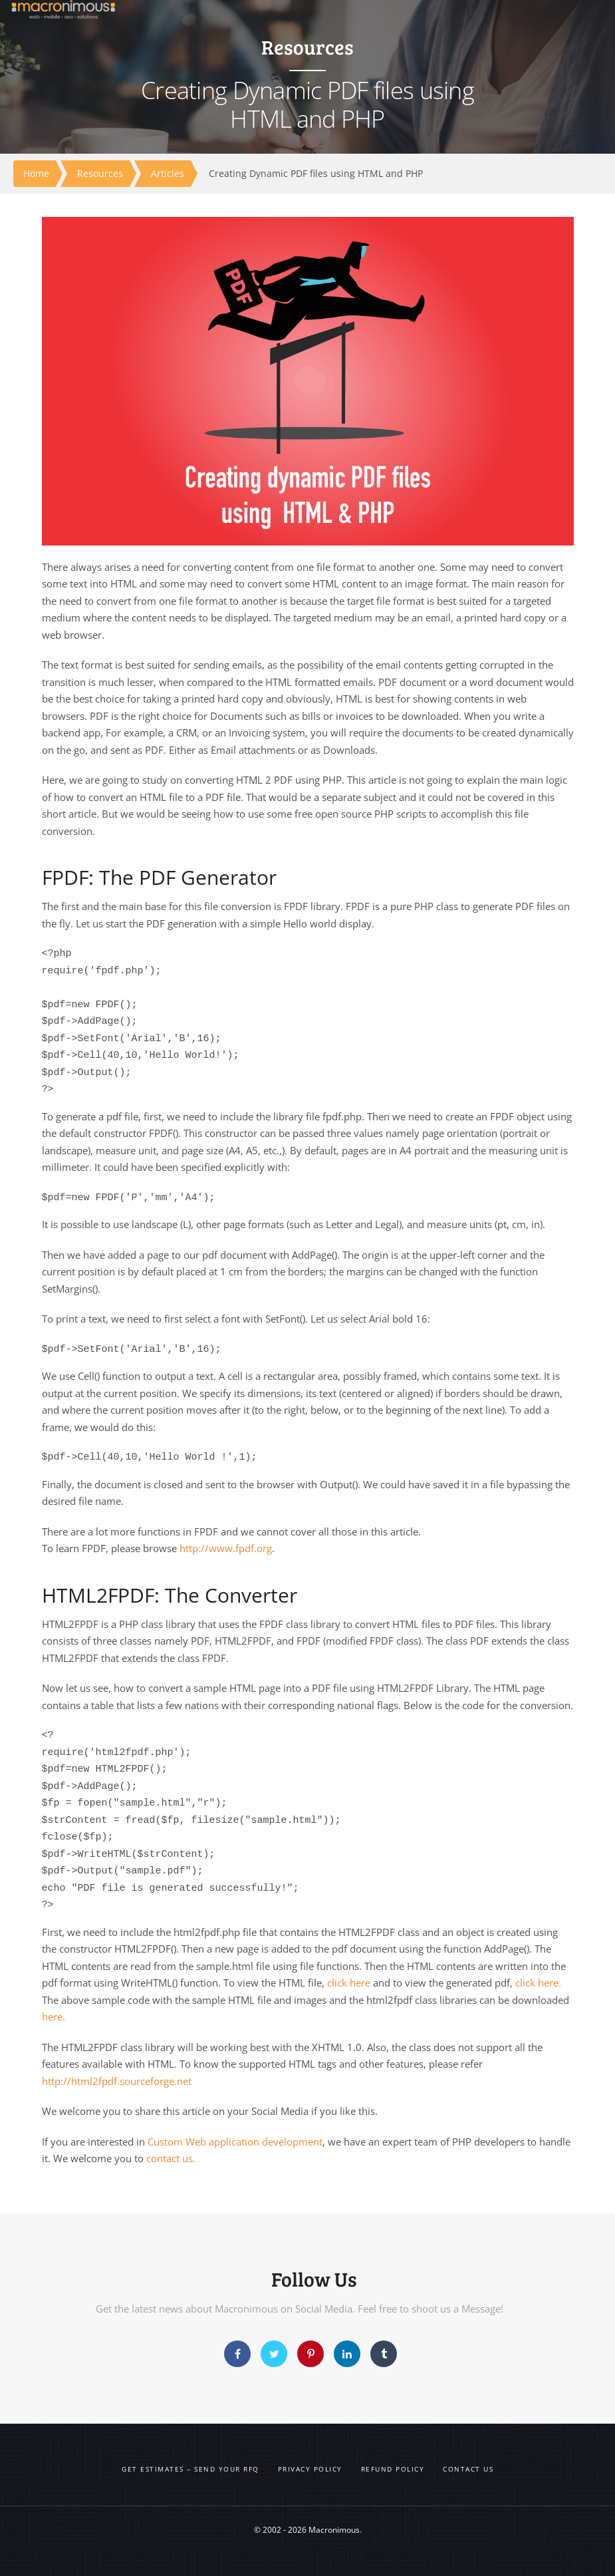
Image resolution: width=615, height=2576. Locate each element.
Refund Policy (393, 2469)
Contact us (468, 2469)
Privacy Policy (310, 2469)
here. (53, 2016)
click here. (538, 1982)
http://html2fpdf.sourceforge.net (116, 2081)
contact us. (170, 2158)
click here (348, 1982)
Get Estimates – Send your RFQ (190, 2469)
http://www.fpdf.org (226, 1548)
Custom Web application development (235, 2141)
